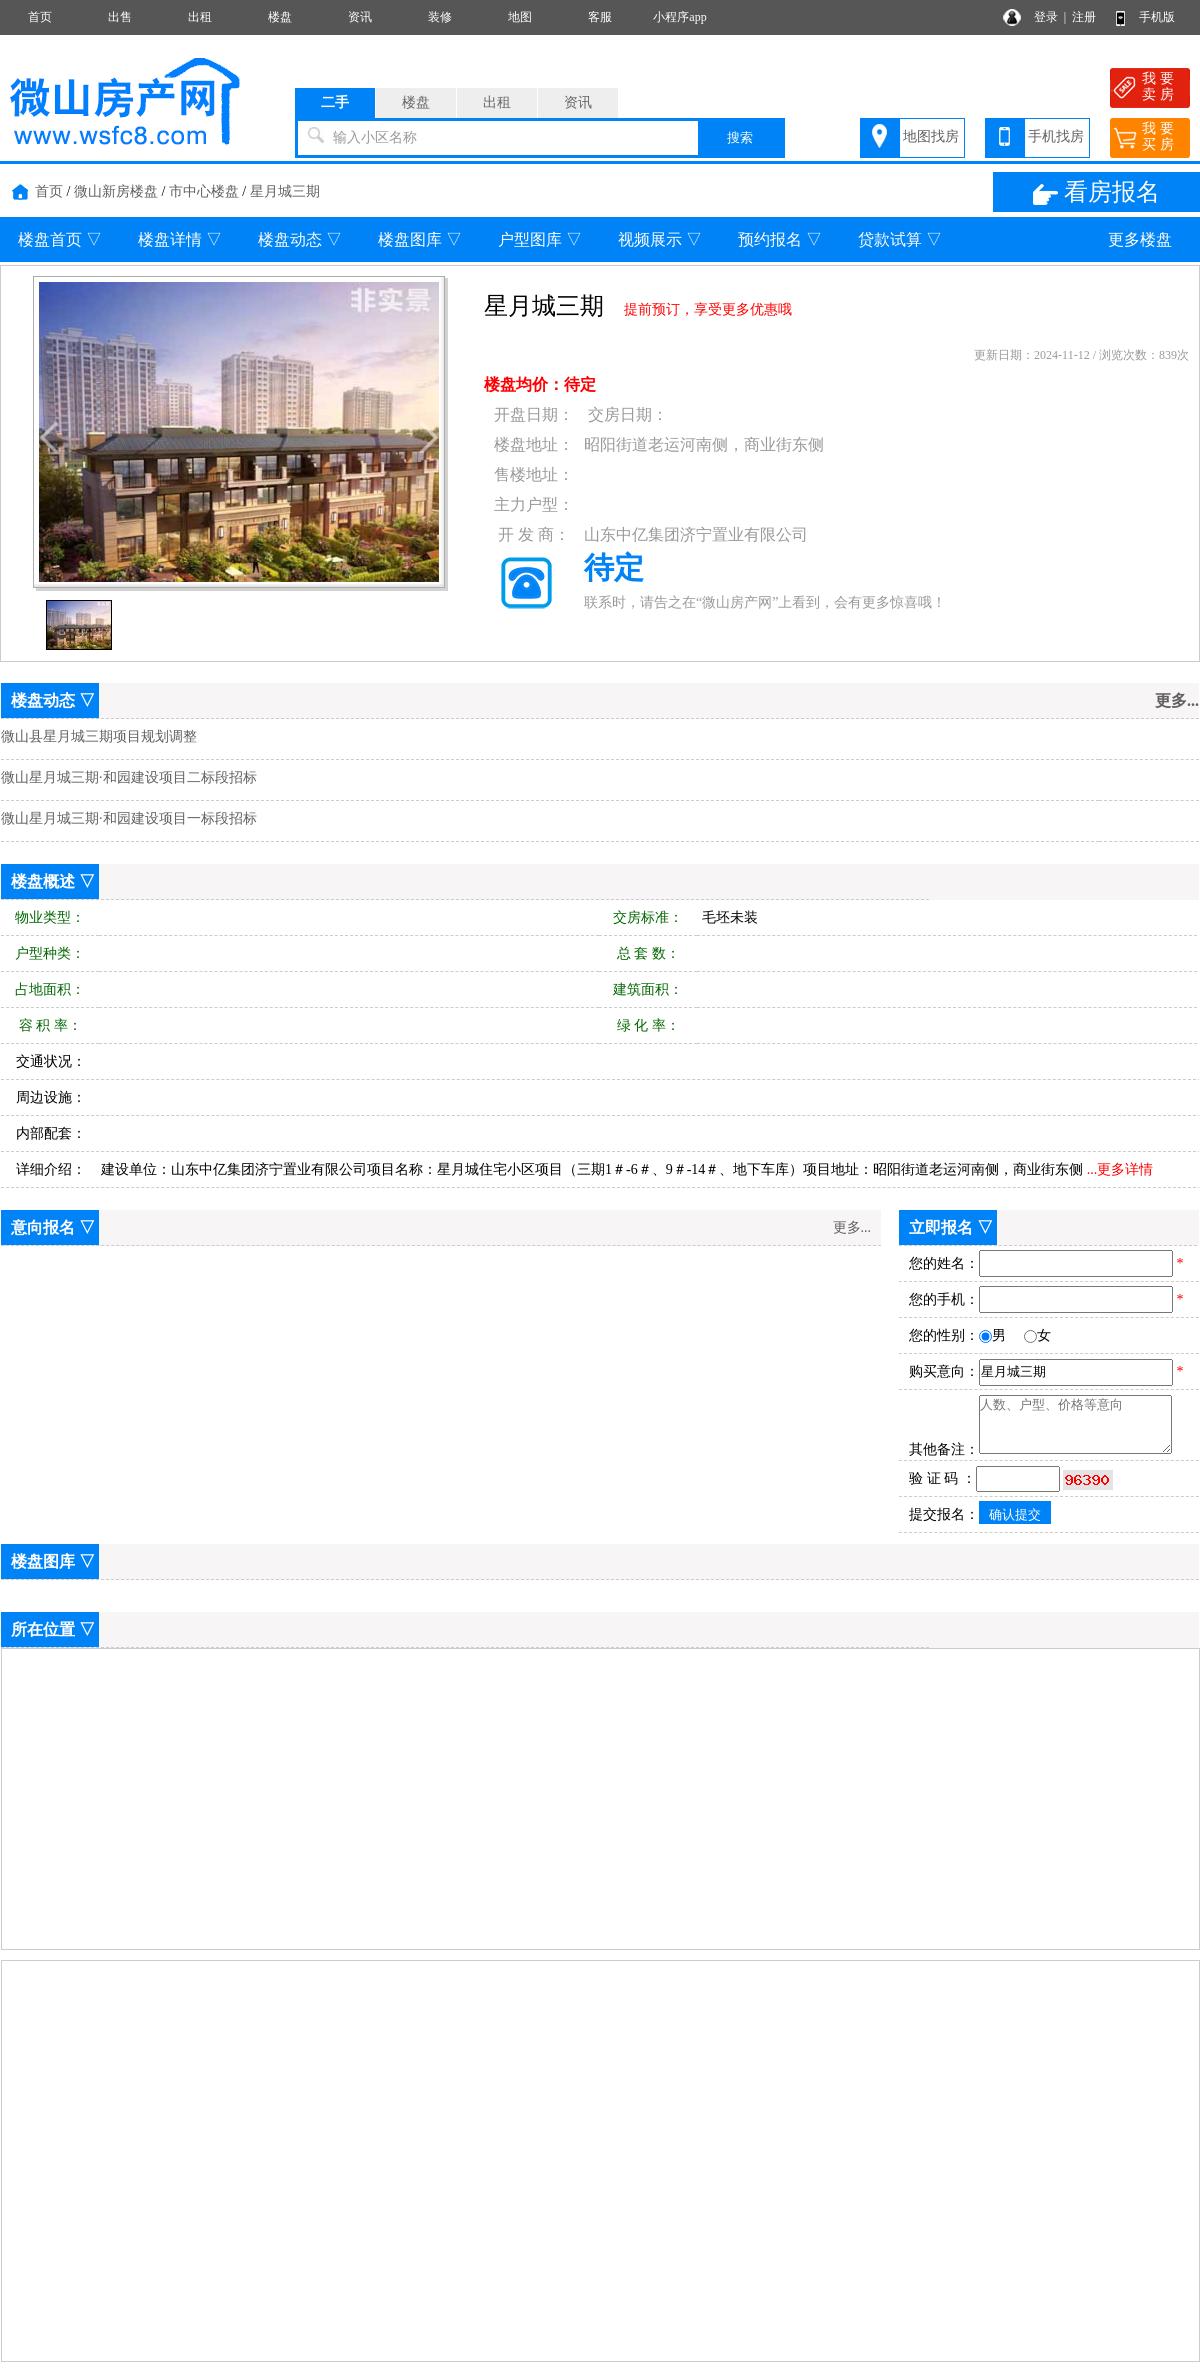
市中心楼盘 (204, 191)
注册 (1084, 17)
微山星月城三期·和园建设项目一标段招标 (129, 818)
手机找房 (1056, 136)
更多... (852, 1227)
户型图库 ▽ (540, 239)
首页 (40, 17)
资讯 (360, 17)
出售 (120, 17)
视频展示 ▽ (660, 239)
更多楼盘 (1140, 239)
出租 (200, 17)
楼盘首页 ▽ (60, 239)
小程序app (679, 17)
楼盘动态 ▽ (300, 239)
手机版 (1157, 17)
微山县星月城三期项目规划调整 (99, 736)
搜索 (740, 137)
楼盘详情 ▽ (180, 239)
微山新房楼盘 (116, 191)
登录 (1046, 17)
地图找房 (931, 136)
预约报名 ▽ (780, 239)
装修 (440, 17)
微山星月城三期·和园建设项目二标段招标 (129, 777)
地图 (520, 17)
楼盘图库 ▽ (420, 239)
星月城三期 (285, 191)
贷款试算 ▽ (900, 239)
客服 (600, 17)
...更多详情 (1120, 1169)
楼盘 (280, 17)
